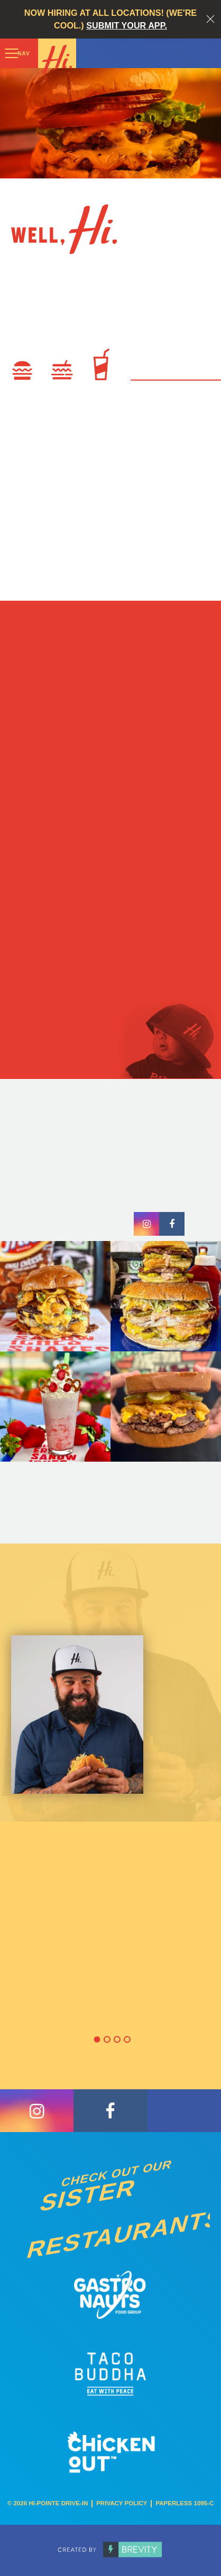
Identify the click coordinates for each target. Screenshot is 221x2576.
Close (210, 19)
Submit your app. (126, 25)
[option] (110, 1816)
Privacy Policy (121, 2503)
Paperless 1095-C (184, 2503)
